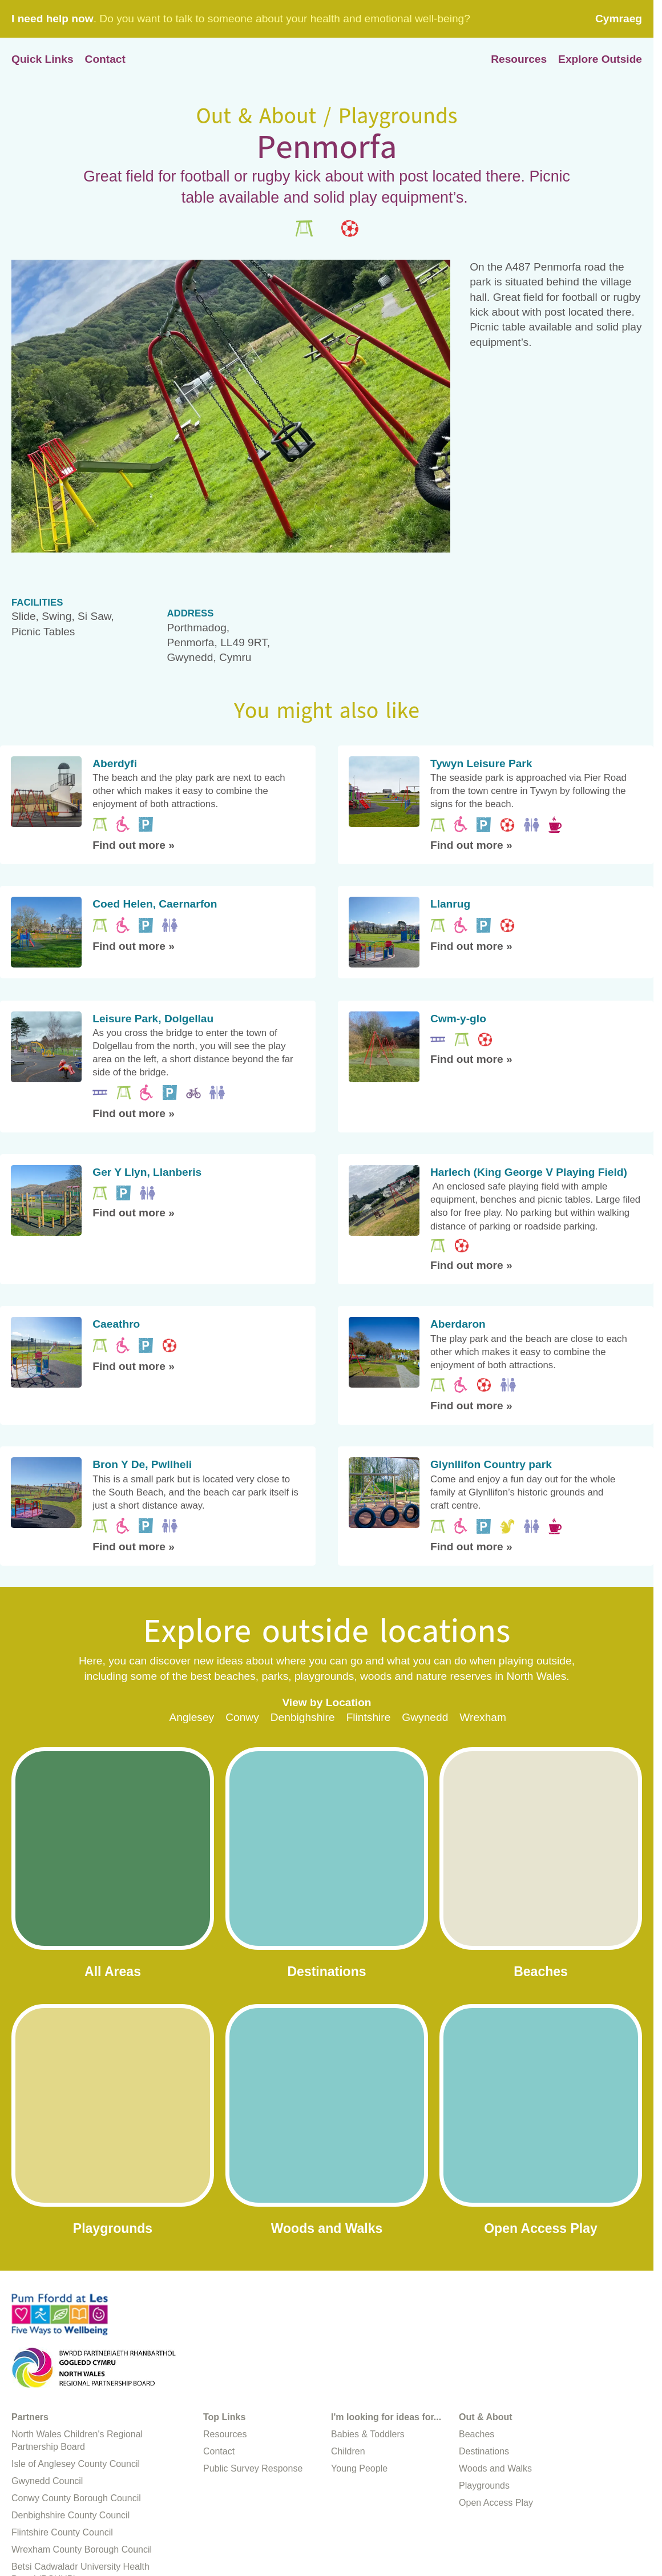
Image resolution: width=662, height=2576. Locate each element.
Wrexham (482, 1717)
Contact (105, 59)
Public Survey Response (252, 2468)
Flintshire (368, 1717)
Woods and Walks (495, 2468)
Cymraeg (618, 19)
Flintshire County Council (62, 2532)
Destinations (484, 2451)
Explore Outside (600, 59)
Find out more (133, 845)
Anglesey (191, 1717)
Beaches (476, 2434)
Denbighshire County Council (70, 2515)
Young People (359, 2468)
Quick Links (42, 59)
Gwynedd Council (47, 2481)
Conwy (242, 1717)
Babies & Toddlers (368, 2434)
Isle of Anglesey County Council (75, 2464)
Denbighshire (303, 1717)
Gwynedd (425, 1717)
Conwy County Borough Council (76, 2498)
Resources (519, 59)
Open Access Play (496, 2503)
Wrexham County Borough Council (81, 2549)
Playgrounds (484, 2485)
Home (326, 60)
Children (348, 2451)
